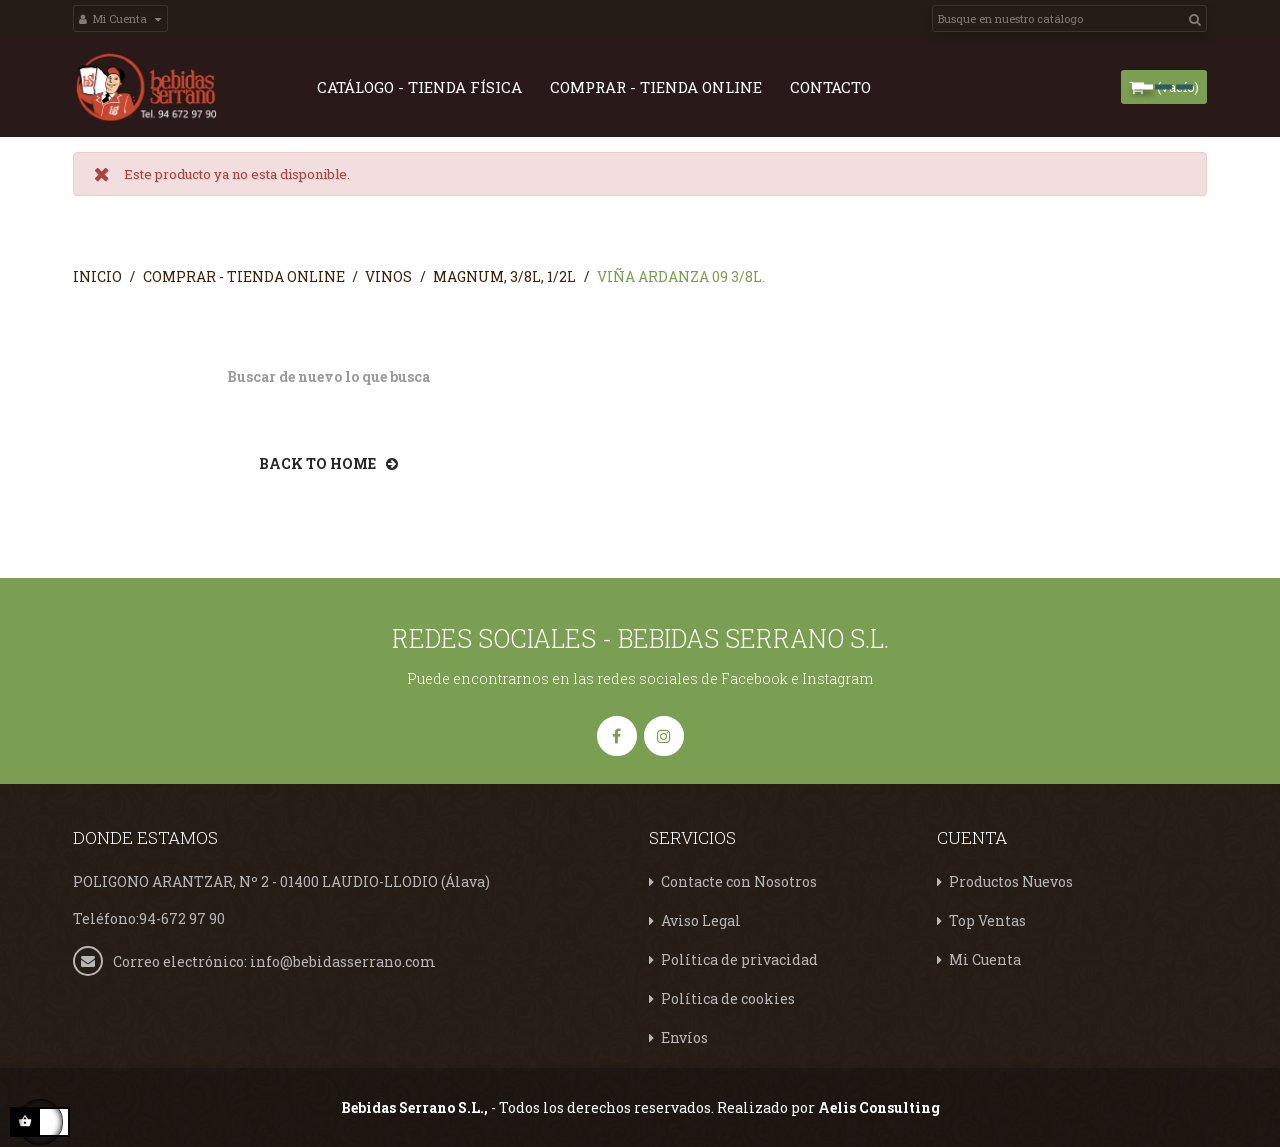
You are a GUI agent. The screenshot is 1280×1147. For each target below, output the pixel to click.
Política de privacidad (739, 958)
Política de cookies (728, 997)
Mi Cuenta (985, 958)
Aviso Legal (701, 919)
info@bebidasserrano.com (343, 959)
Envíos (684, 1036)
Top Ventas (987, 919)
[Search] (1069, 18)
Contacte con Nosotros (739, 880)
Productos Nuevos (1011, 880)
